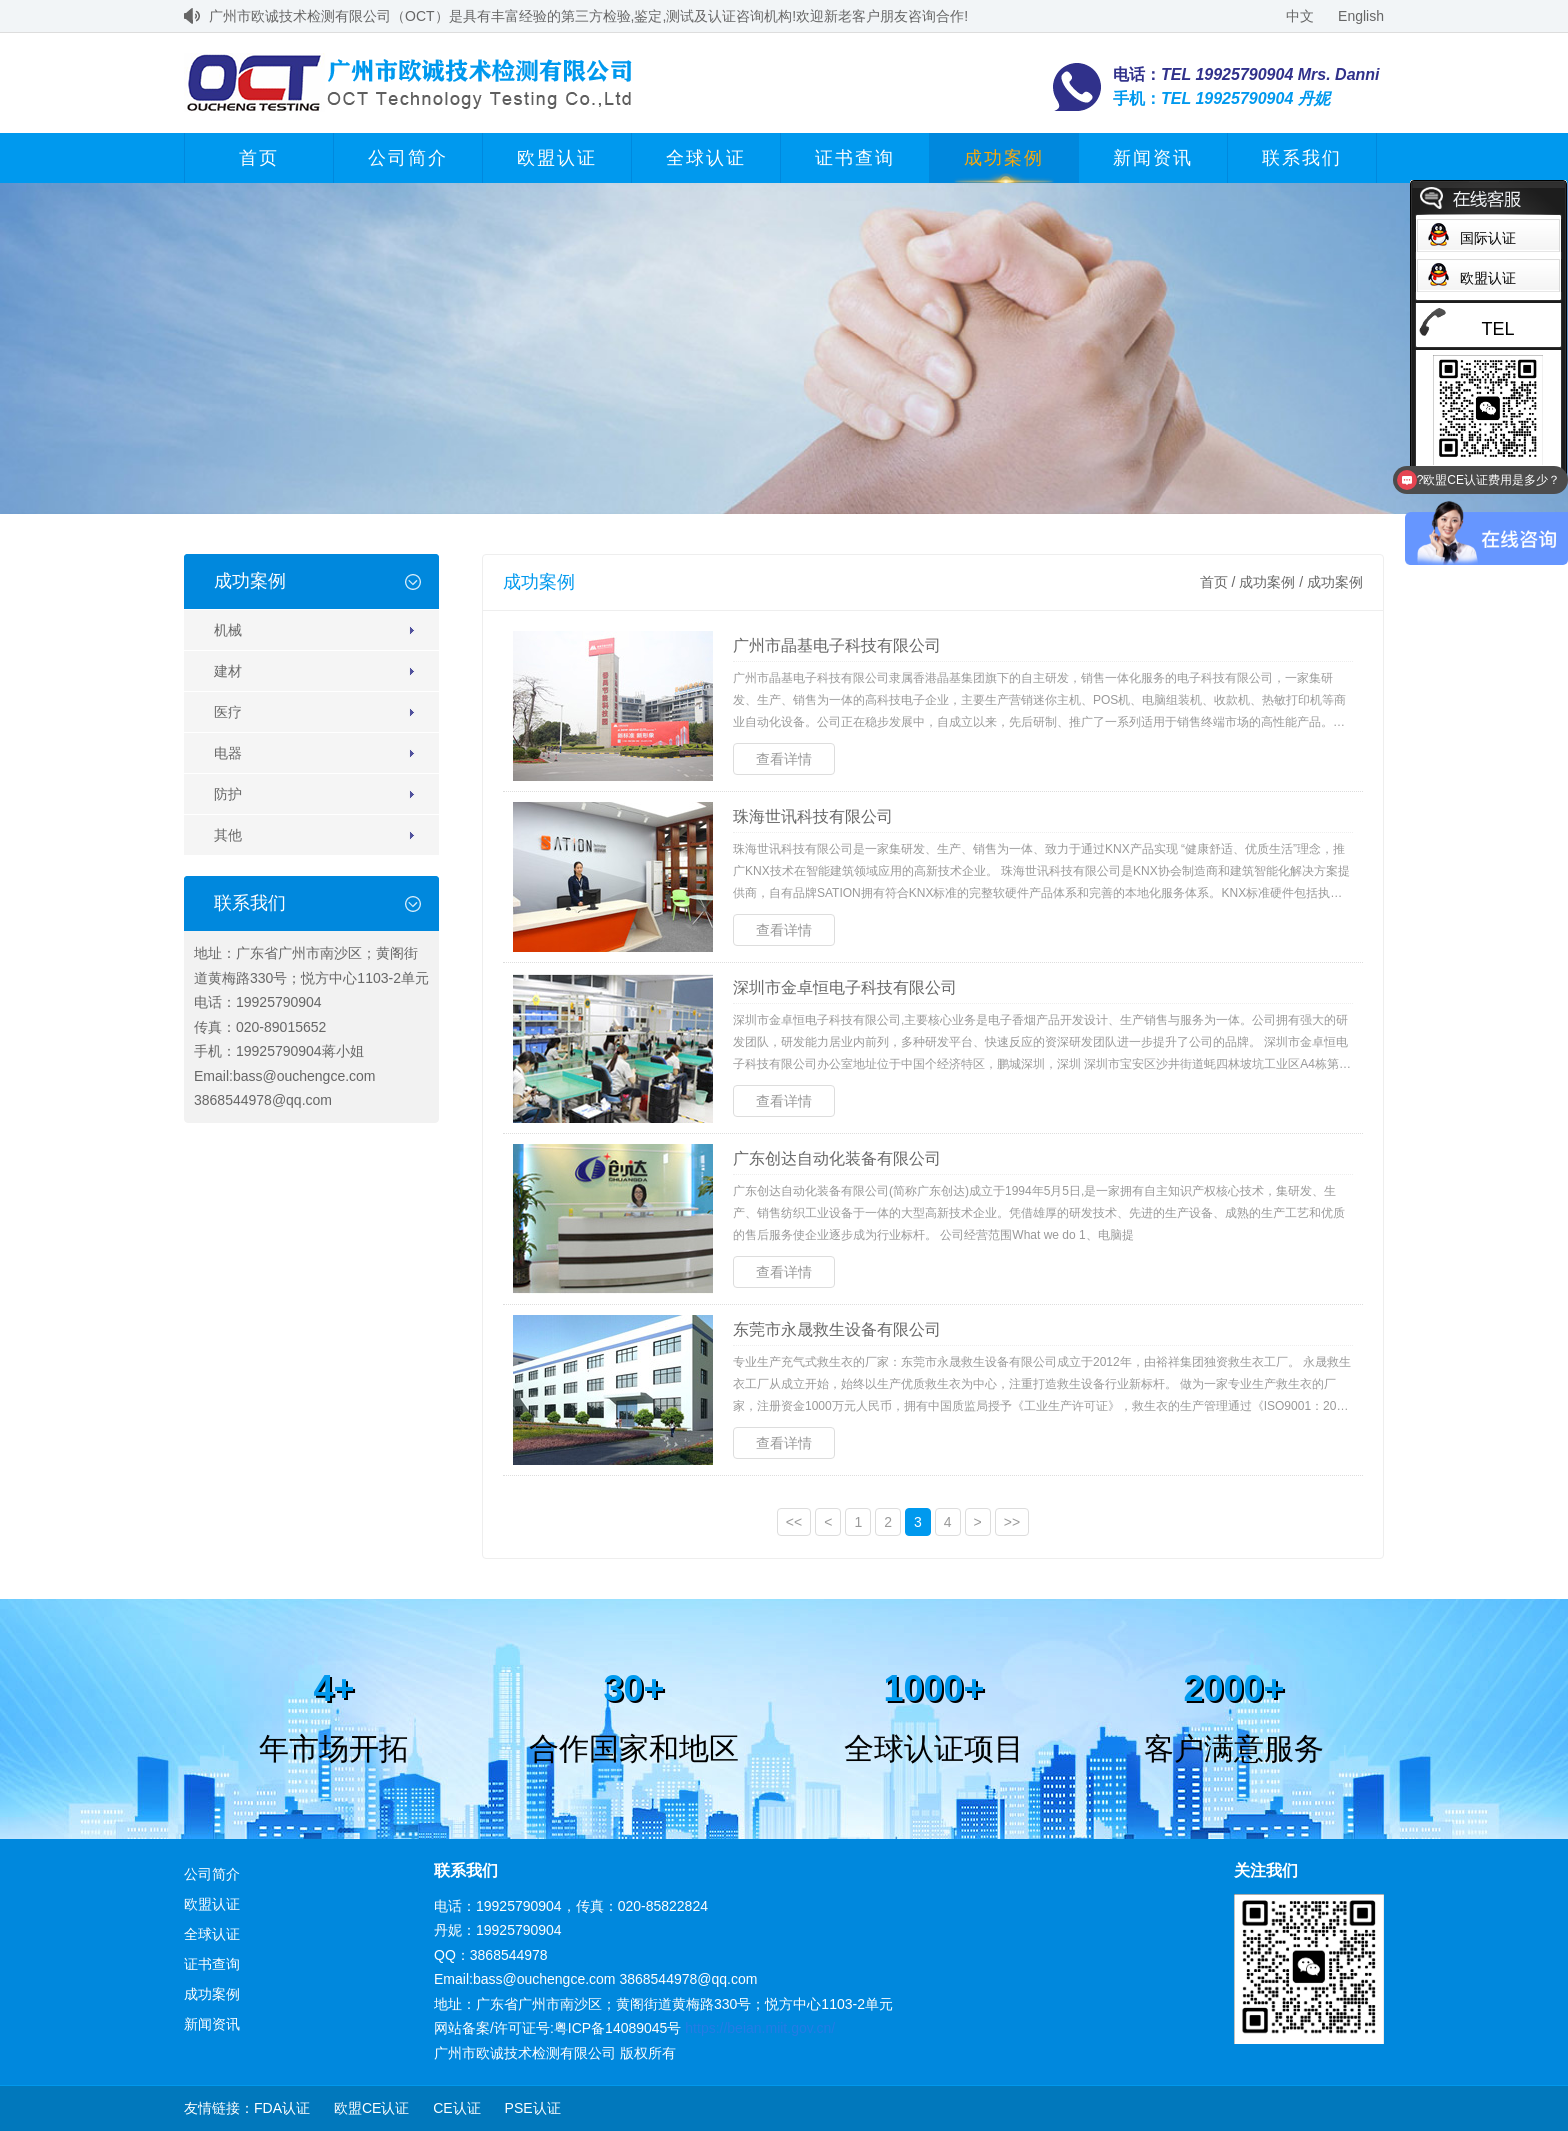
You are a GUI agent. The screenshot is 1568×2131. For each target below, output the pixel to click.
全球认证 (706, 158)
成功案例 (1004, 158)
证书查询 (855, 158)
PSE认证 (533, 2108)
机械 (228, 630)
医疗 (228, 712)
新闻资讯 (1153, 158)
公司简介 (408, 158)
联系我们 (1302, 158)
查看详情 (784, 759)
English (1361, 16)
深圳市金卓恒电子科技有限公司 (845, 987)
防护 (228, 794)
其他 (228, 835)
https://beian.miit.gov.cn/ (760, 2028)
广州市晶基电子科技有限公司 (837, 645)
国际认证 (1488, 238)
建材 (228, 671)
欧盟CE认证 (371, 2108)
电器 (228, 753)
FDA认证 (282, 2108)
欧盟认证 (557, 158)
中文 (1300, 16)
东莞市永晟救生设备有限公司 (837, 1329)
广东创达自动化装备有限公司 (837, 1158)
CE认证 (456, 2108)
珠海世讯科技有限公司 (813, 816)
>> (1012, 1522)
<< (794, 1522)
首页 (259, 158)
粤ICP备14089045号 (618, 2028)
